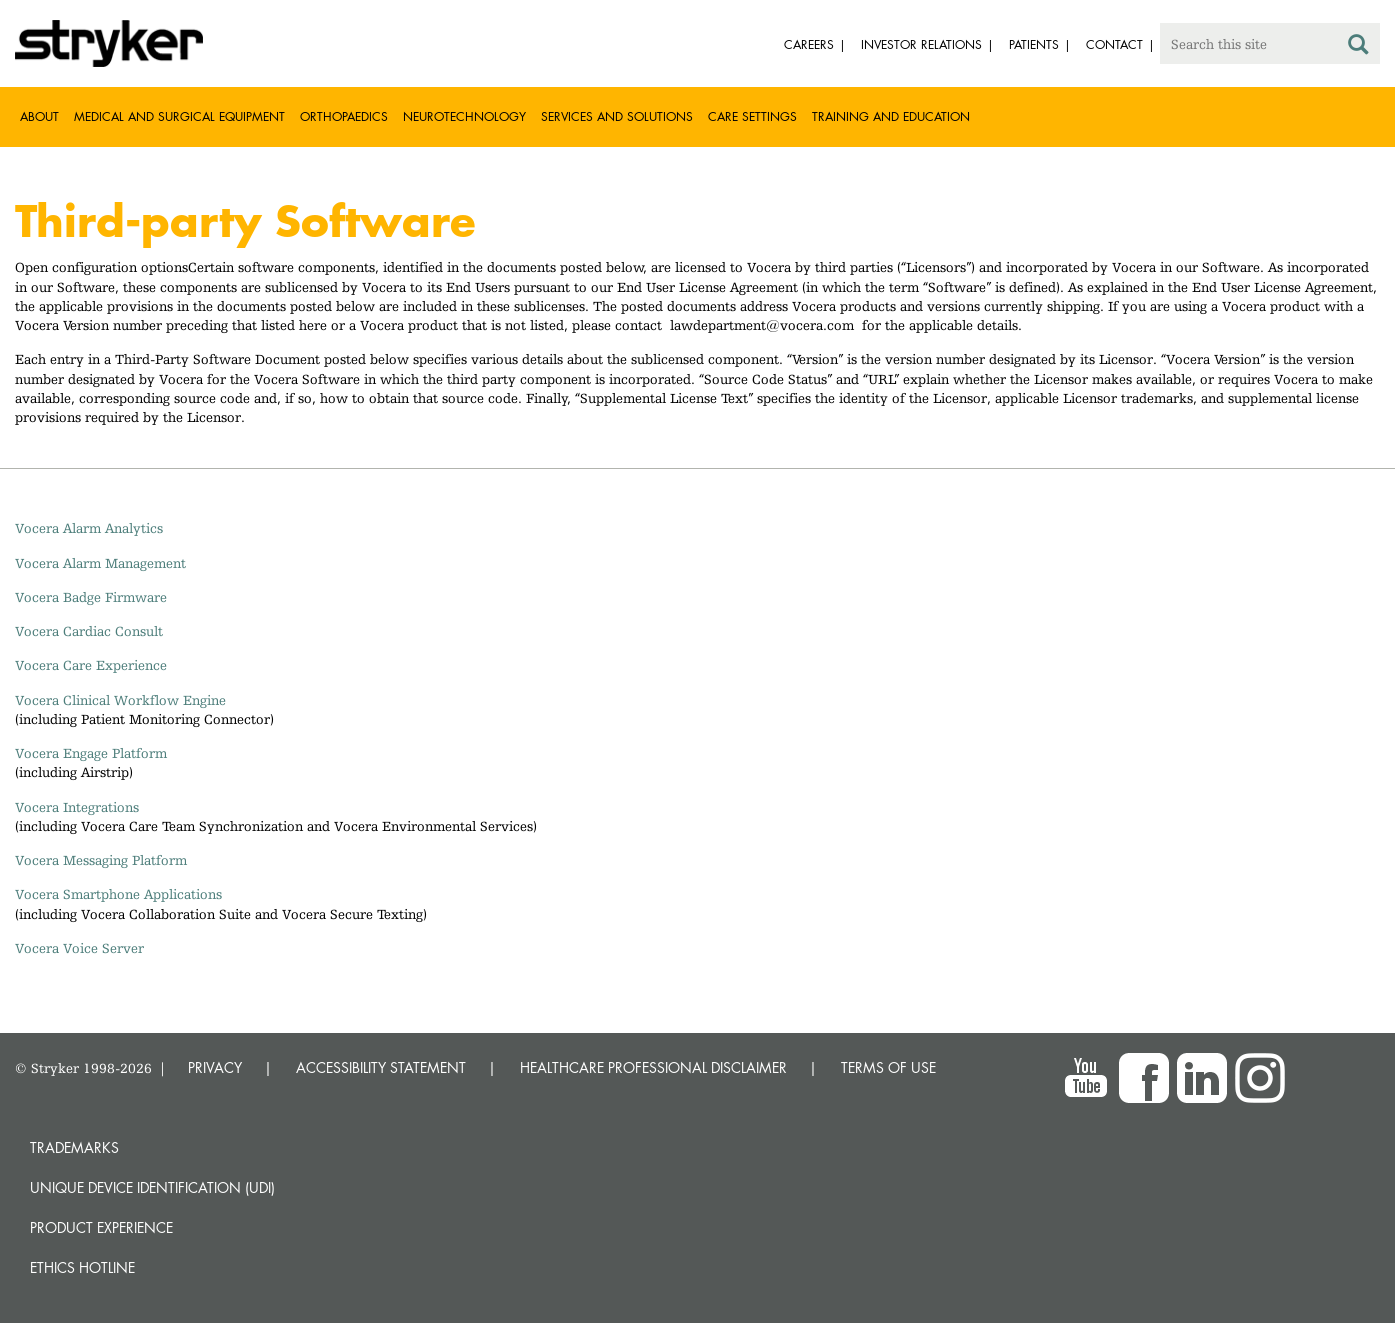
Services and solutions (617, 116)
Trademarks (74, 1147)
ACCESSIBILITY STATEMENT (381, 1067)
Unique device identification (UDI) (152, 1187)
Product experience (101, 1227)
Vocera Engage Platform (91, 753)
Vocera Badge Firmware (91, 597)
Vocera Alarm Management (100, 563)
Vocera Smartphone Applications (118, 894)
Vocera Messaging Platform (101, 860)
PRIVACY (215, 1067)
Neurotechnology (464, 116)
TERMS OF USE (888, 1067)
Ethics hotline (82, 1267)
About (39, 116)
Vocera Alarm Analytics (89, 528)
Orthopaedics (344, 116)
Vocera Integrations (77, 807)
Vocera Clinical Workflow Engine (120, 700)
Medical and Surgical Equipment (179, 116)
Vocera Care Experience (91, 665)
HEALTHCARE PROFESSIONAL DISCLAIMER (653, 1067)
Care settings (752, 116)
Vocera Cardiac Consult (89, 631)
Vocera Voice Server (79, 948)
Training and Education (891, 116)
